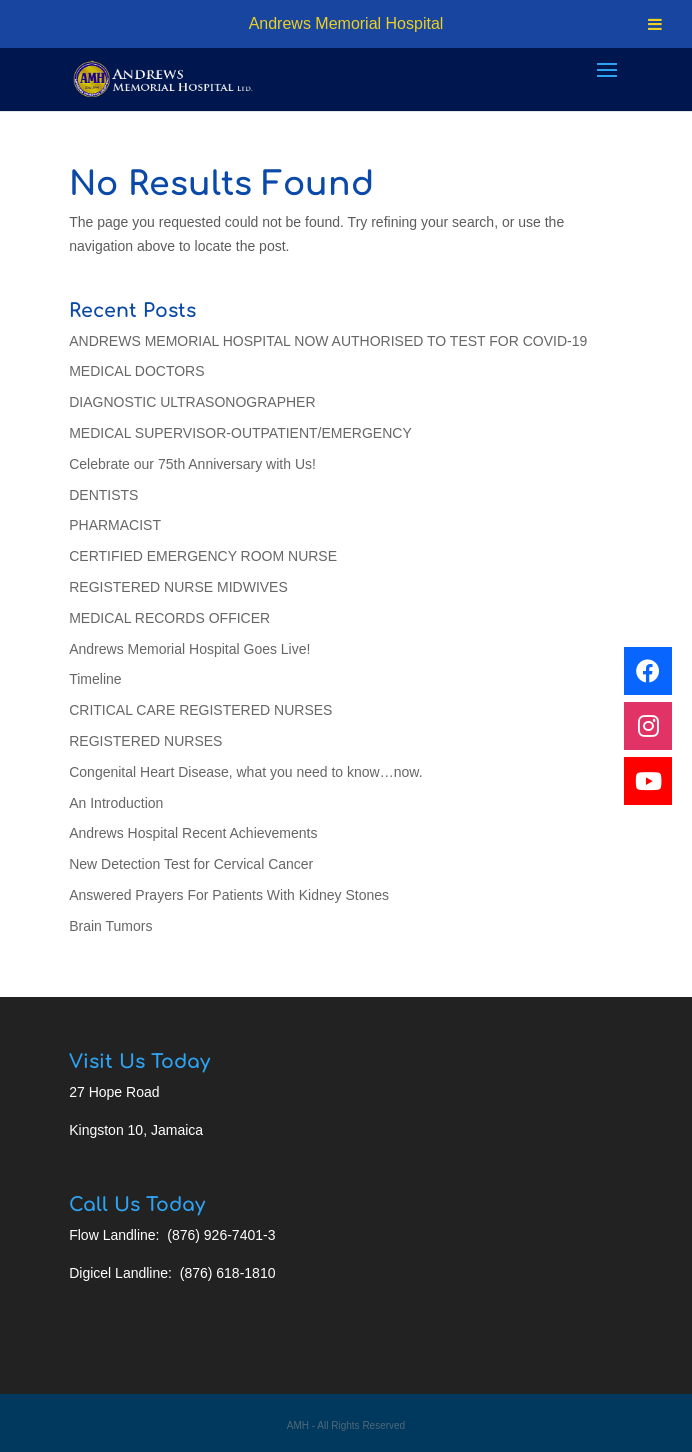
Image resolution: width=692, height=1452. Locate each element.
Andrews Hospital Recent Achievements (193, 833)
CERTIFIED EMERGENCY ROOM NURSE (203, 556)
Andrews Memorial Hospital (346, 23)
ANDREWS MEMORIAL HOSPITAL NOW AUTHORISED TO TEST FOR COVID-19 (328, 341)
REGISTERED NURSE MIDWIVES (178, 587)
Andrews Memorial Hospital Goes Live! (189, 649)
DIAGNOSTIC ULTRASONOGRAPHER (192, 402)
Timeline (95, 679)
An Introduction (116, 803)
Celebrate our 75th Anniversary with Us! (192, 464)
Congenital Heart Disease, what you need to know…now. (245, 772)
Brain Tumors (110, 926)
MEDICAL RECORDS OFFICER (169, 618)
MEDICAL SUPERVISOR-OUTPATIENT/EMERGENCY (240, 433)
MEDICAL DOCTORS (136, 371)
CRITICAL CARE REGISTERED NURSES (200, 710)
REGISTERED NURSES (145, 741)
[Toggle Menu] (655, 24)
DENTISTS (103, 495)
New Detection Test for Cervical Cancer (191, 864)
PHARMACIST (115, 525)
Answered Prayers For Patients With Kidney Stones (229, 895)
